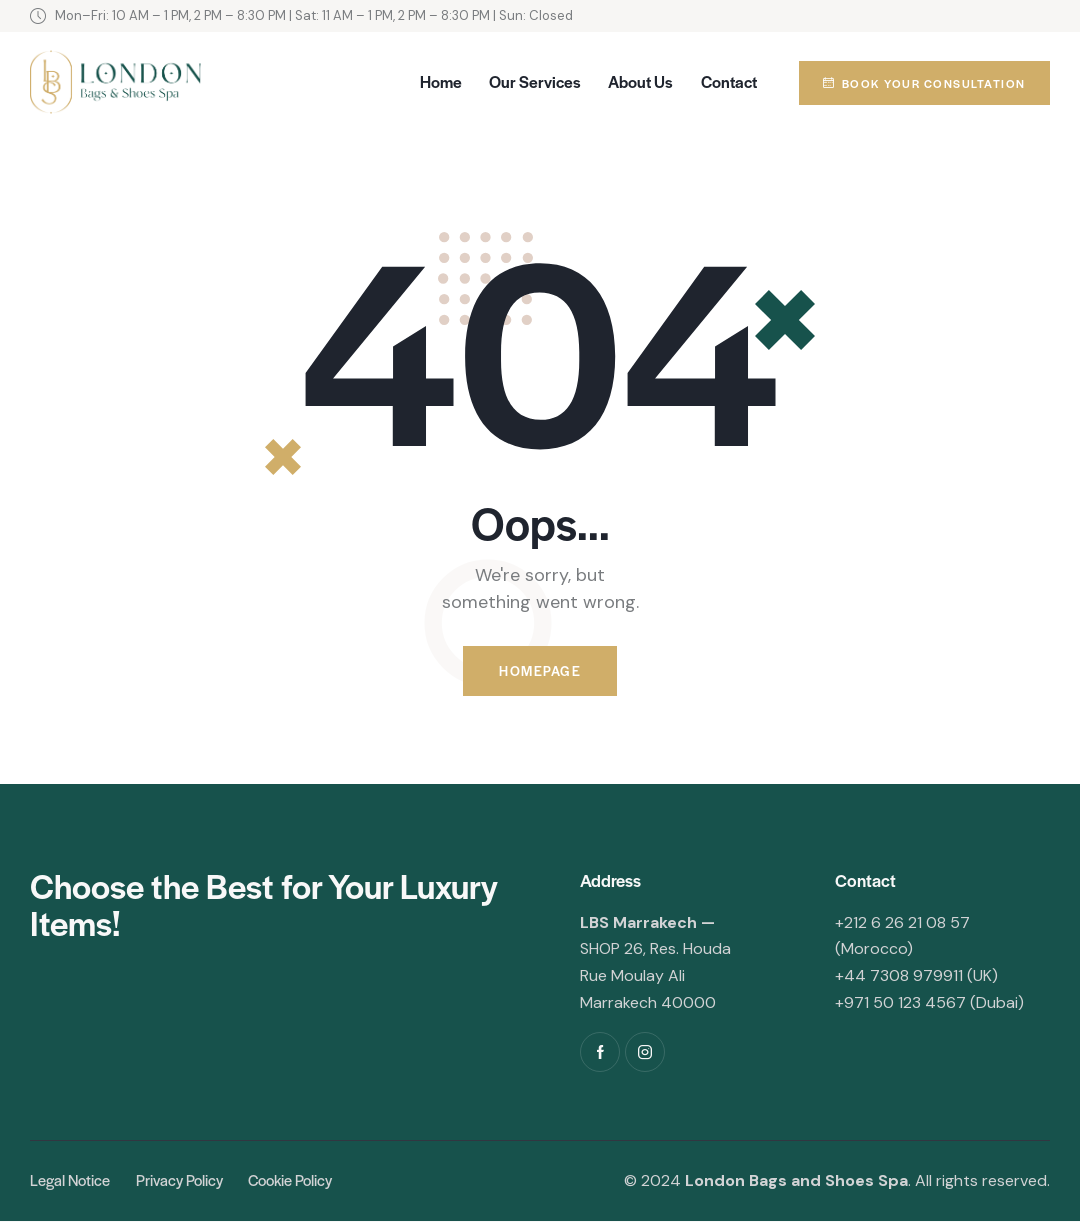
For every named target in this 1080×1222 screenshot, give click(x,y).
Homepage (540, 671)
